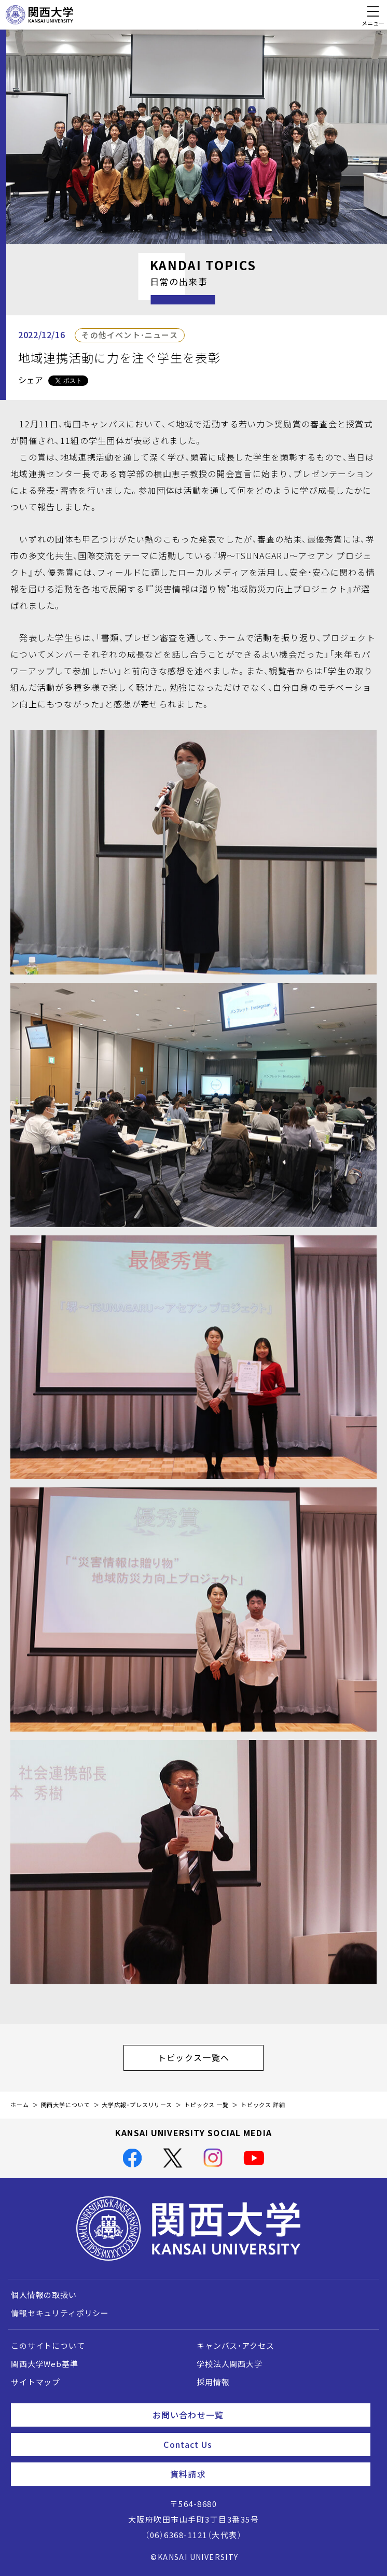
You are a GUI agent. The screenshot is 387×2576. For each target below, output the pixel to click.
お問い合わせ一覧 (257, 2414)
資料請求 (266, 2474)
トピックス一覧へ (211, 2057)
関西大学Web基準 (44, 2364)
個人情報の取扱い (44, 2295)
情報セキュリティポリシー (60, 2313)
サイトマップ (35, 2382)
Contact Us (262, 2444)
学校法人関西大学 (229, 2364)
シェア (30, 379)
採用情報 (213, 2382)
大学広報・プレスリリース (137, 2104)
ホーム (19, 2104)
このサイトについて (48, 2345)
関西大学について (65, 2104)
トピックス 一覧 (206, 2104)
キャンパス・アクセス (235, 2345)
